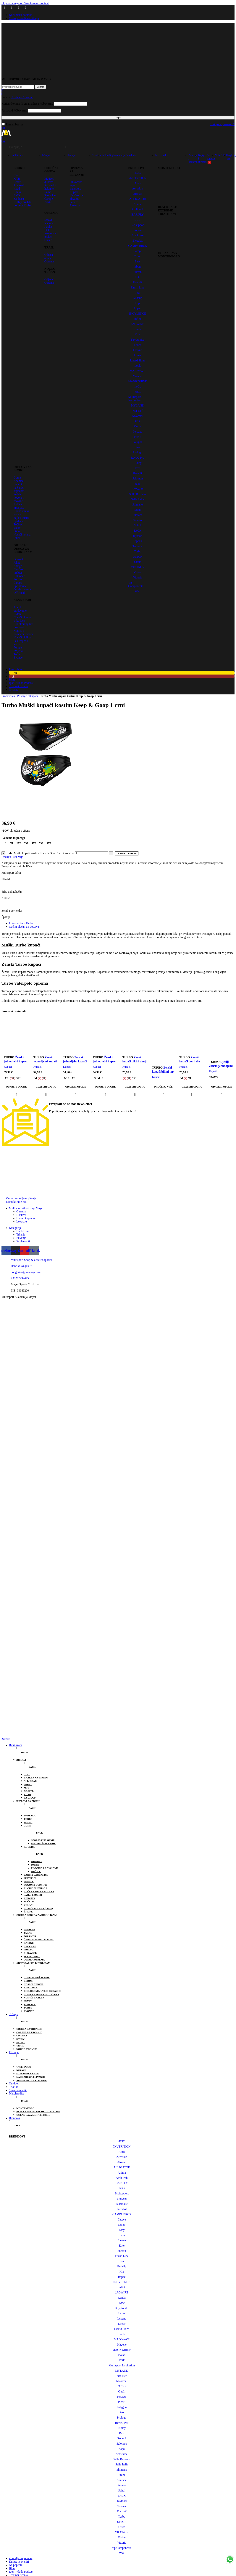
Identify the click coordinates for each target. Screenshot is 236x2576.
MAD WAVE (122, 2339)
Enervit (121, 2250)
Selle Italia (121, 2464)
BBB (122, 2188)
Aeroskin (121, 2157)
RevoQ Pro (121, 2422)
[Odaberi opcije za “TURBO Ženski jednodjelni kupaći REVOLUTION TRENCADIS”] (46, 1087)
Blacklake (122, 2203)
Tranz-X (122, 2511)
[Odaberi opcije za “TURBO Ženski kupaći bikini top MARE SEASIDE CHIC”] (163, 1087)
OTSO (122, 2386)
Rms (121, 2433)
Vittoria (121, 2542)
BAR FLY (122, 2183)
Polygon (122, 2407)
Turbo (121, 2516)
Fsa (122, 2261)
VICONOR (122, 2532)
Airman (121, 2162)
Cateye (122, 2219)
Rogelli (121, 2438)
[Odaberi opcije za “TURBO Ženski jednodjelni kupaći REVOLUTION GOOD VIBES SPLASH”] (75, 1087)
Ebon (122, 2235)
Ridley (122, 2428)
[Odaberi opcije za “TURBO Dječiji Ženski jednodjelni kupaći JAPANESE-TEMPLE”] (221, 1087)
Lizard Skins (121, 2328)
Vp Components (121, 2547)
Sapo (122, 2448)
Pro (122, 2412)
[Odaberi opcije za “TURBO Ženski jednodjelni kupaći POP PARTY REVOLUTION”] (105, 1087)
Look (122, 2334)
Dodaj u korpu (127, 853)
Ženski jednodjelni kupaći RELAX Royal (16, 1061)
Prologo (122, 2417)
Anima (122, 2172)
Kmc (122, 2302)
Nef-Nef (122, 2375)
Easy (122, 2229)
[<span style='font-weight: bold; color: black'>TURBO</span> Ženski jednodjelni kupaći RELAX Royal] (17, 1035)
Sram (122, 2474)
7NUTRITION (121, 2146)
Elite (122, 2245)
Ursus (121, 2527)
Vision (122, 2537)
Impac (121, 2276)
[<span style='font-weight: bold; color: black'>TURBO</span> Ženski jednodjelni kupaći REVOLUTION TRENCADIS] (47, 1035)
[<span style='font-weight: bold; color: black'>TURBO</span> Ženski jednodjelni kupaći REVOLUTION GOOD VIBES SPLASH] (76, 1035)
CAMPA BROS (121, 2214)
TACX (122, 2495)
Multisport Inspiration (122, 2365)
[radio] (5, 843)
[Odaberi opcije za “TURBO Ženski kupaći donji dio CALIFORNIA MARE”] (192, 1087)
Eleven (122, 2240)
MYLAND (121, 2370)
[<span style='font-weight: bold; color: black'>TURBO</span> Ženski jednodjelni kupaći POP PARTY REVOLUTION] (106, 1035)
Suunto (121, 2485)
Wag (122, 2553)
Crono (121, 2224)
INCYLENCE (121, 2282)
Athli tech (122, 2177)
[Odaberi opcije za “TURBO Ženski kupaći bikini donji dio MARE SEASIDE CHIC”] (135, 1087)
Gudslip (122, 2266)
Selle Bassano (121, 2459)
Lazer (121, 2313)
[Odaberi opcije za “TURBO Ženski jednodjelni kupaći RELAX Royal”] (16, 1087)
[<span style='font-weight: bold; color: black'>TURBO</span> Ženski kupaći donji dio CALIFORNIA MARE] (193, 1035)
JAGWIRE (121, 2292)
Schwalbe (121, 2454)
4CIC (122, 2141)
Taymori (122, 2500)
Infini (121, 2287)
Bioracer (122, 2198)
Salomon (122, 2443)
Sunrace (122, 2480)
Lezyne (121, 2318)
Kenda (122, 2297)
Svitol (121, 2490)
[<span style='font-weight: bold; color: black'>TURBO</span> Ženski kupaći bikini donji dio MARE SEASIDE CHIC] (136, 1035)
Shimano (122, 2469)
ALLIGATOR (121, 2167)
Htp (121, 2271)
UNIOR (122, 2521)
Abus (122, 2151)
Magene (122, 2344)
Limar (121, 2323)
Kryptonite (121, 2308)
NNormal (121, 2381)
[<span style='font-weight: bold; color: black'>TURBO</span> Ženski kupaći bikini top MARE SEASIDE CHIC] (164, 1034)
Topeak (121, 2506)
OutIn (121, 2391)
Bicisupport (122, 2193)
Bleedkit (122, 2209)
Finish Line (121, 2256)
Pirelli (121, 2401)
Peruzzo (122, 2396)
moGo (121, 2355)
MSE (122, 2360)
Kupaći (8, 1066)
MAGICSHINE (121, 2349)
